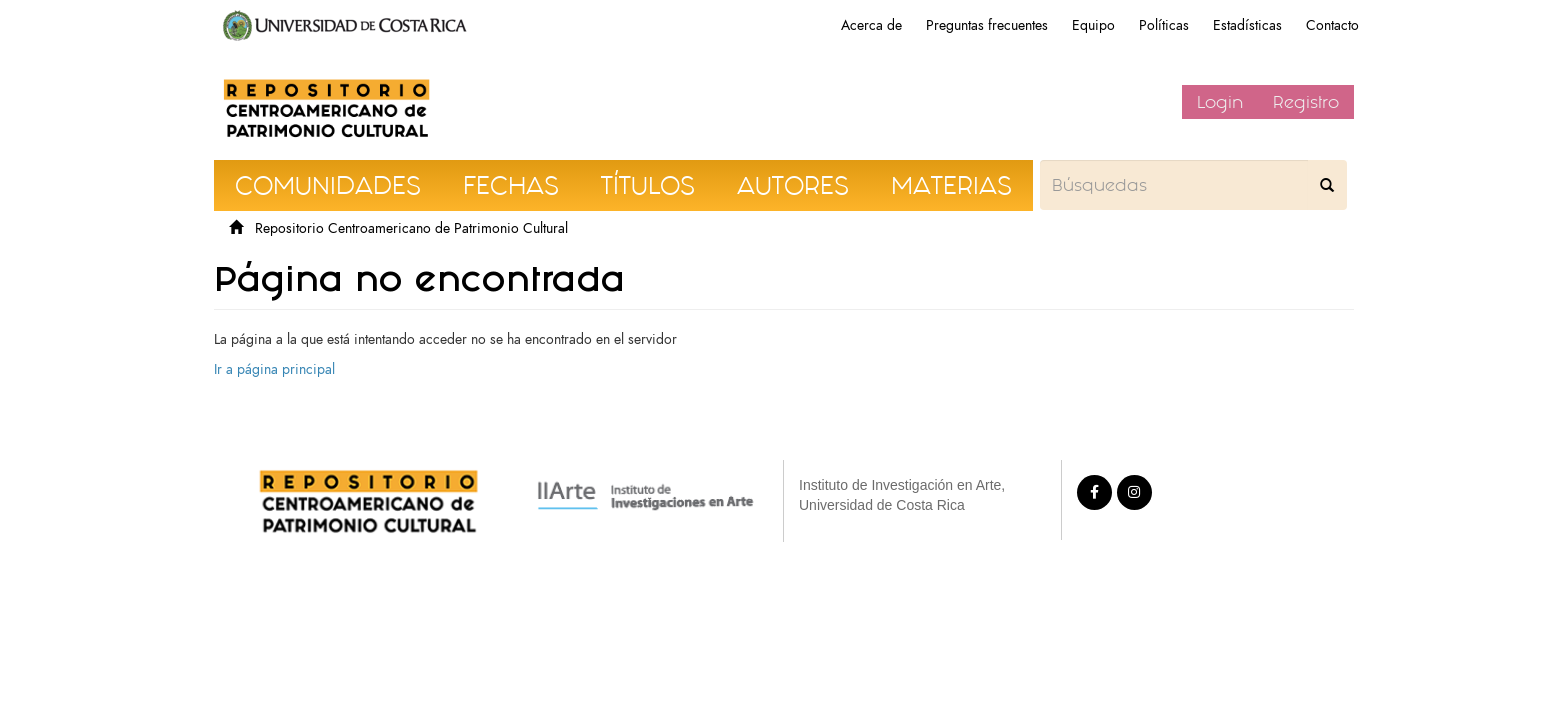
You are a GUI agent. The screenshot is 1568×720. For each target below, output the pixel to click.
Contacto (1332, 25)
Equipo (1093, 25)
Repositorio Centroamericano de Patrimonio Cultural (411, 228)
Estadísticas (1247, 25)
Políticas (1164, 25)
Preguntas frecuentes (987, 25)
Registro (1306, 102)
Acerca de (871, 25)
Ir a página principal (274, 369)
